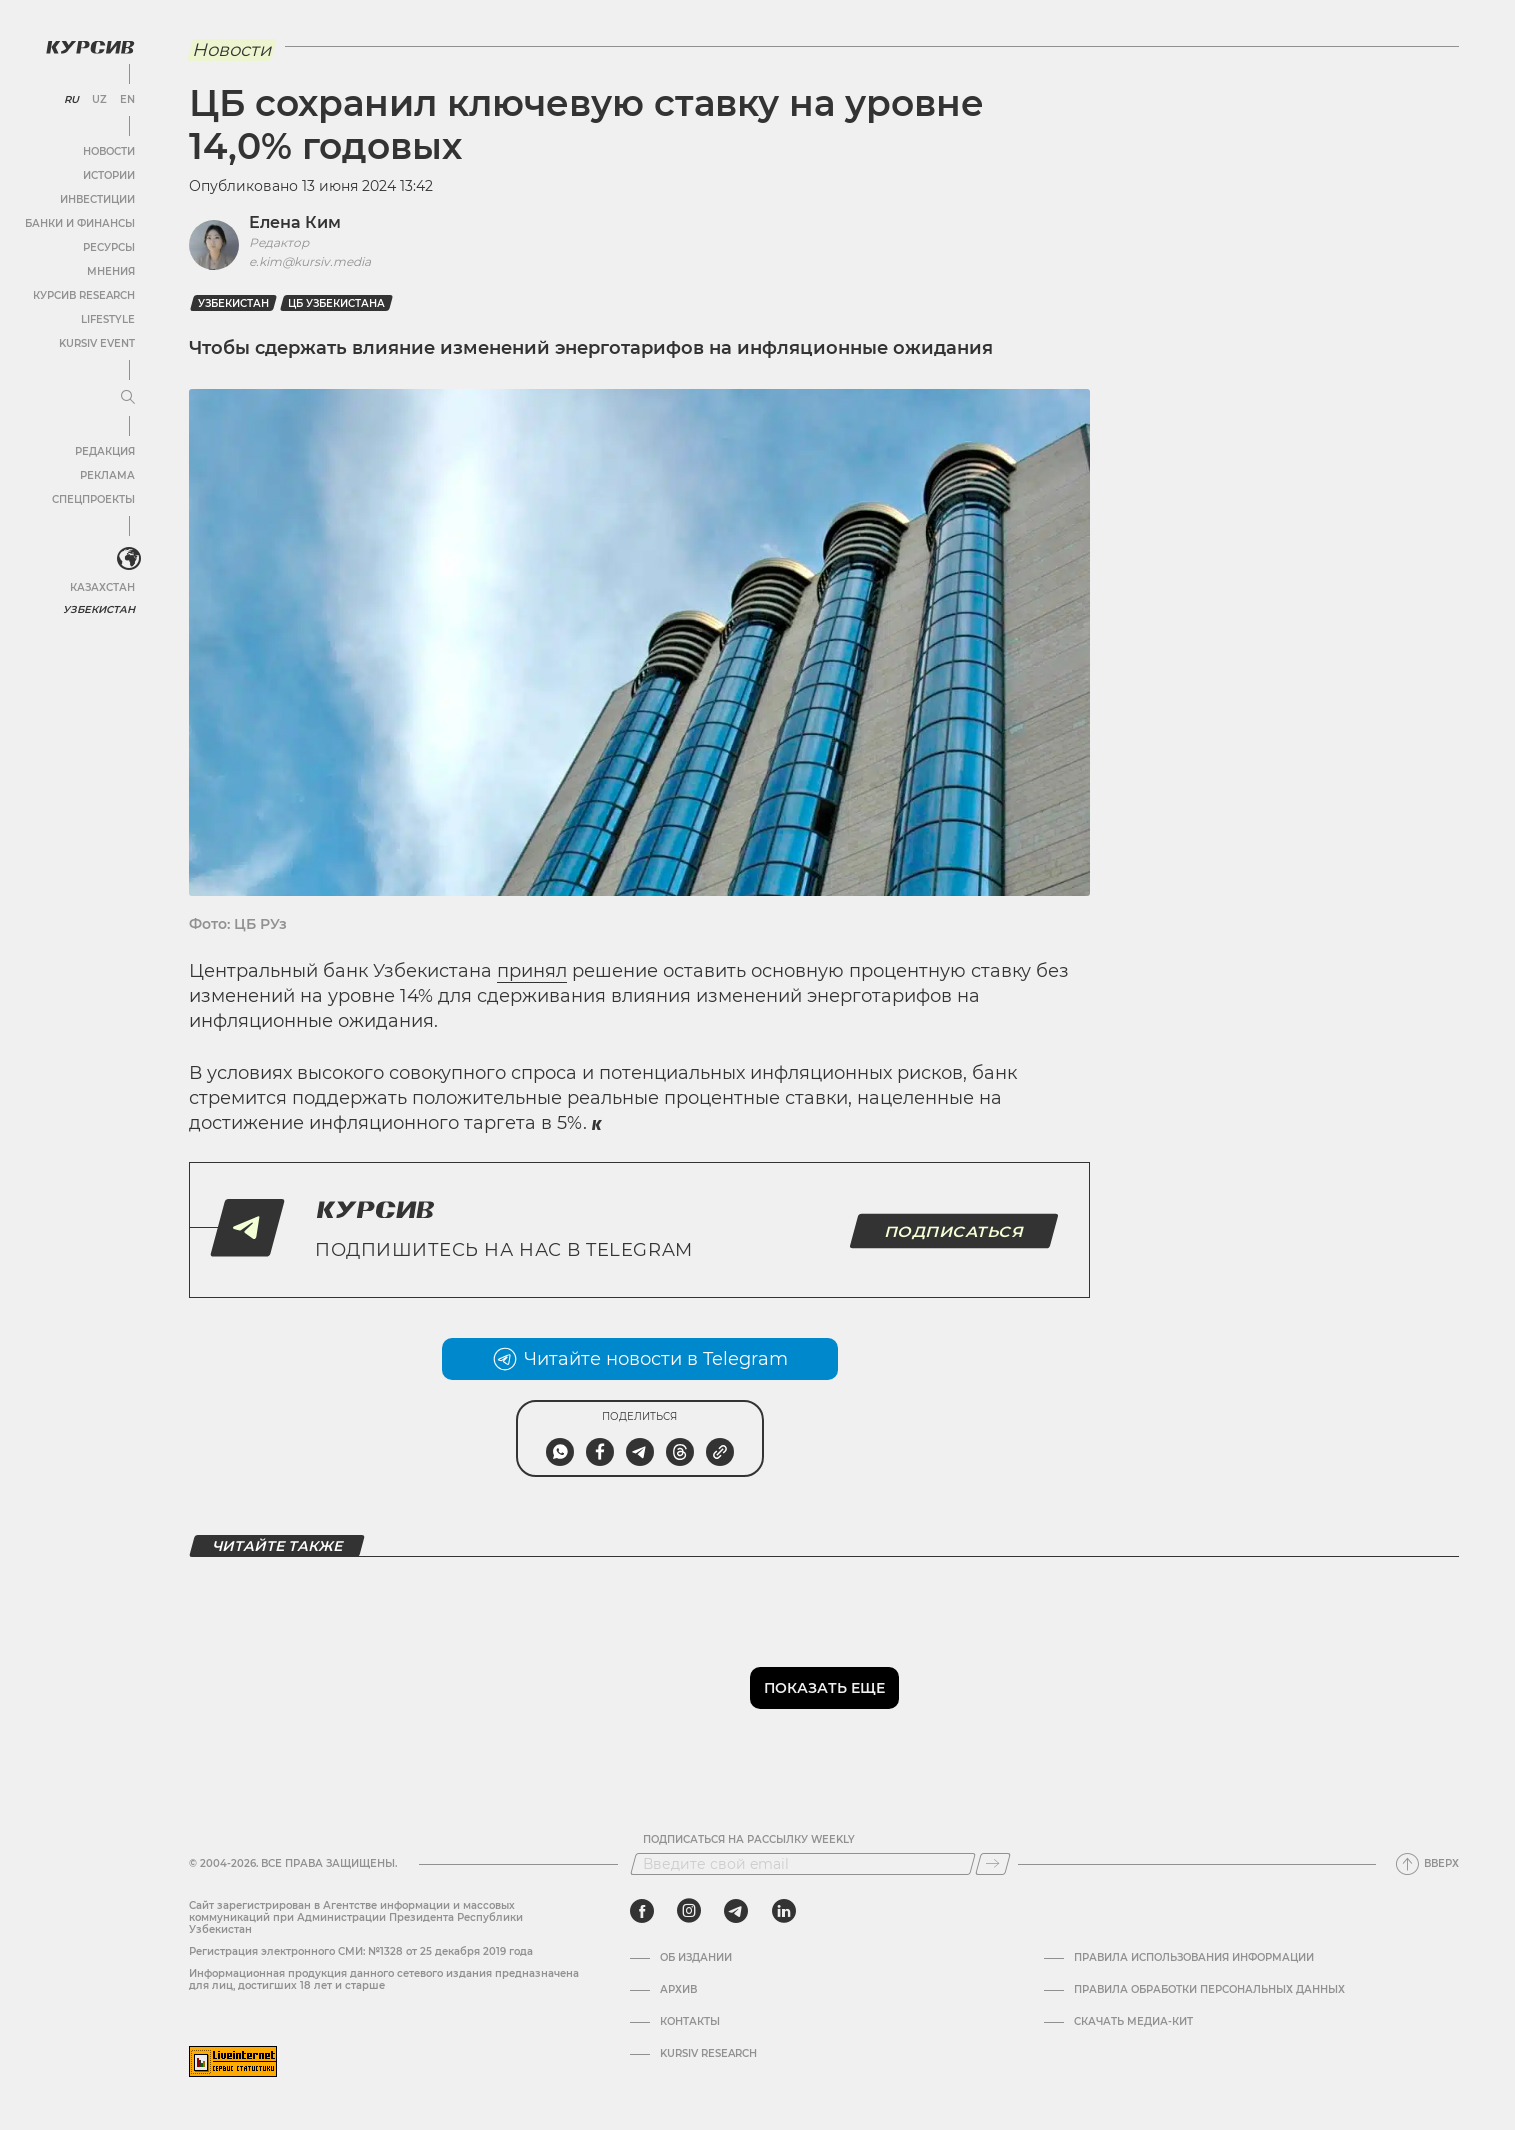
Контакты (690, 2022)
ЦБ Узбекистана (336, 303)
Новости (109, 151)
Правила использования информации (1194, 1958)
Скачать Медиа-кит (1133, 2022)
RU (71, 100)
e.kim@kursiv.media (310, 261)
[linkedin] (783, 1911)
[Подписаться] (993, 1864)
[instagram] (689, 1911)
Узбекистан (99, 609)
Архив (678, 1990)
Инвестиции (97, 199)
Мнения (111, 271)
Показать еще (824, 1688)
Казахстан (102, 587)
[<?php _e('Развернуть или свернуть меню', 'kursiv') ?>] (129, 559)
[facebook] (642, 1911)
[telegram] (736, 1911)
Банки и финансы (80, 223)
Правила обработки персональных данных (1209, 1990)
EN (127, 100)
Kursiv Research (708, 2054)
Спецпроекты (93, 499)
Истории (109, 175)
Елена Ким (295, 222)
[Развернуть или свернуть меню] (128, 398)
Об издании (696, 1958)
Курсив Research (84, 295)
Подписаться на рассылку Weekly (749, 1840)
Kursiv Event (97, 343)
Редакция (105, 451)
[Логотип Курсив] (90, 47)
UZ (99, 100)
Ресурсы (109, 247)
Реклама (107, 475)
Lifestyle (108, 319)
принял (532, 971)
